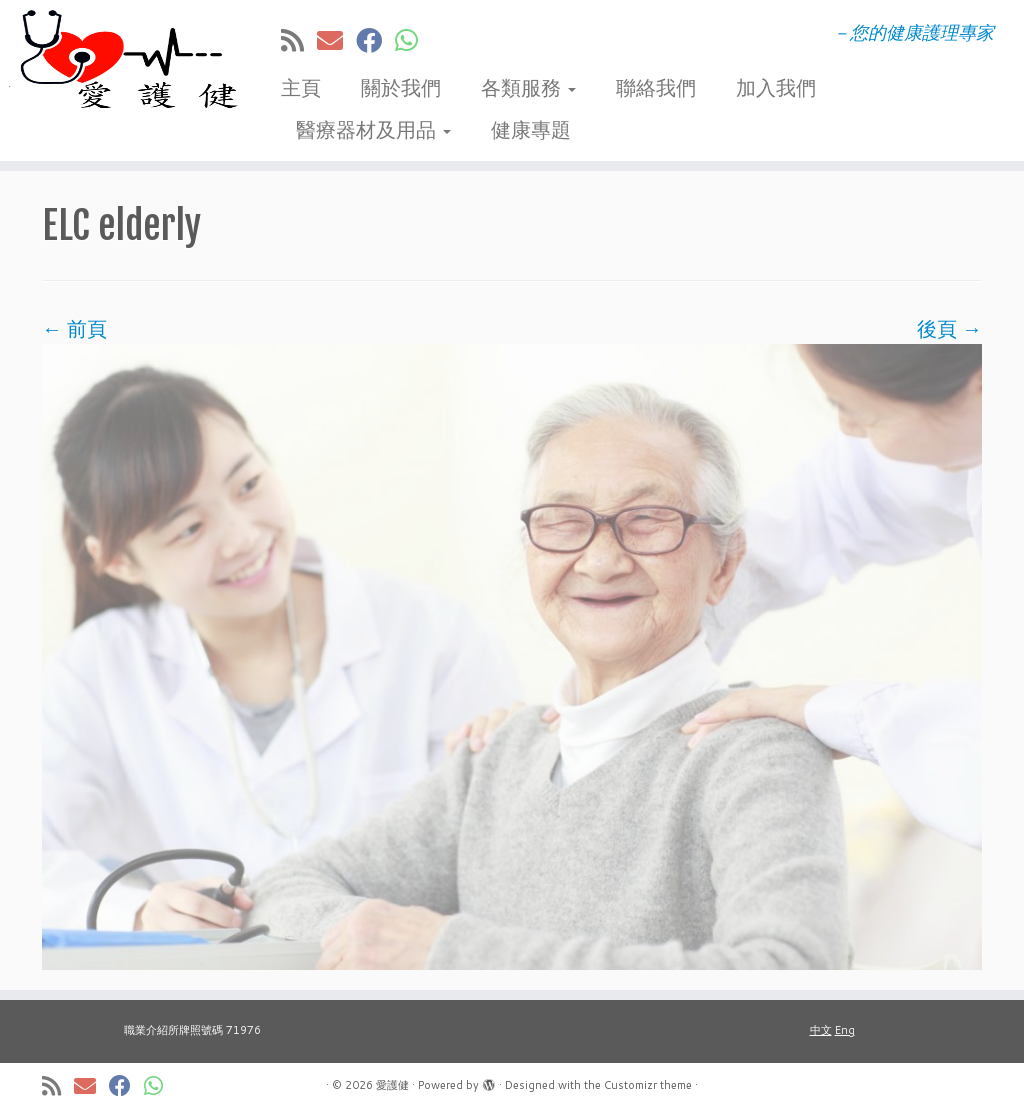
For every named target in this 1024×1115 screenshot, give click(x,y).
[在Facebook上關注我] (375, 40)
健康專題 (531, 129)
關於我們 (401, 87)
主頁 (301, 87)
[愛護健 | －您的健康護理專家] (120, 60)
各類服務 (528, 87)
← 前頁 (74, 328)
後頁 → (949, 328)
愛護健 (392, 1085)
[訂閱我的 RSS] (299, 40)
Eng (845, 1030)
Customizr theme (648, 1085)
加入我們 (776, 87)
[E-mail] (336, 40)
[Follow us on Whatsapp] (413, 40)
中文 (821, 1030)
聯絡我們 (656, 87)
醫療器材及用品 (373, 129)
